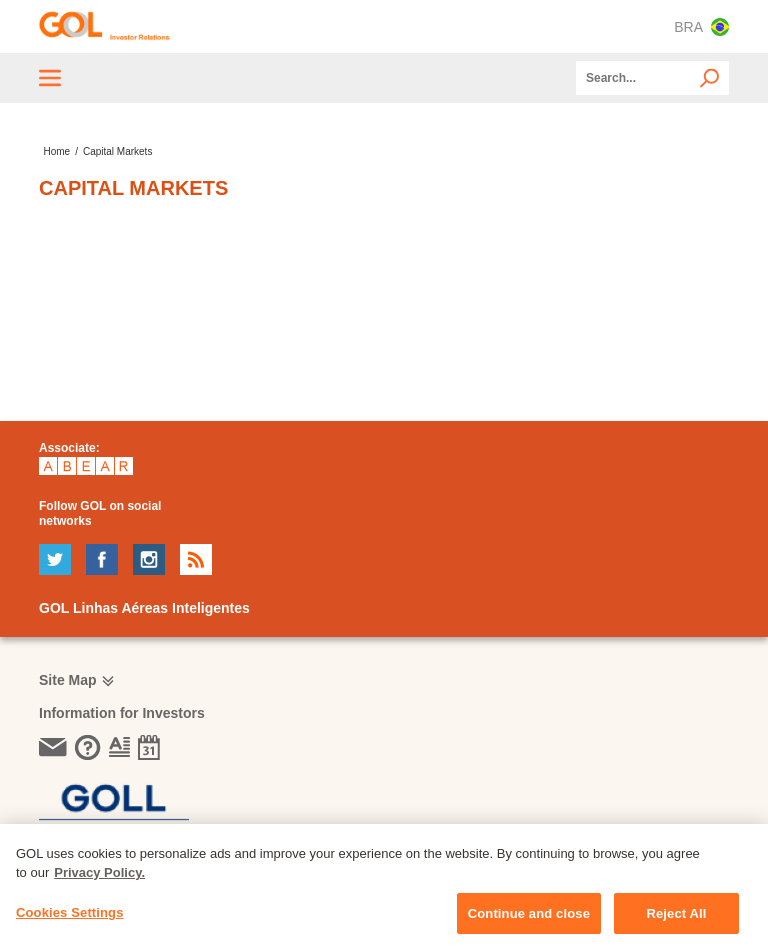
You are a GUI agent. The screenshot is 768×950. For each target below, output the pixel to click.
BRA (701, 27)
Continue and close (529, 923)
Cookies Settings (70, 922)
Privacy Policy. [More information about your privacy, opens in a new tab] (99, 882)
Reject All (676, 923)
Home (56, 151)
